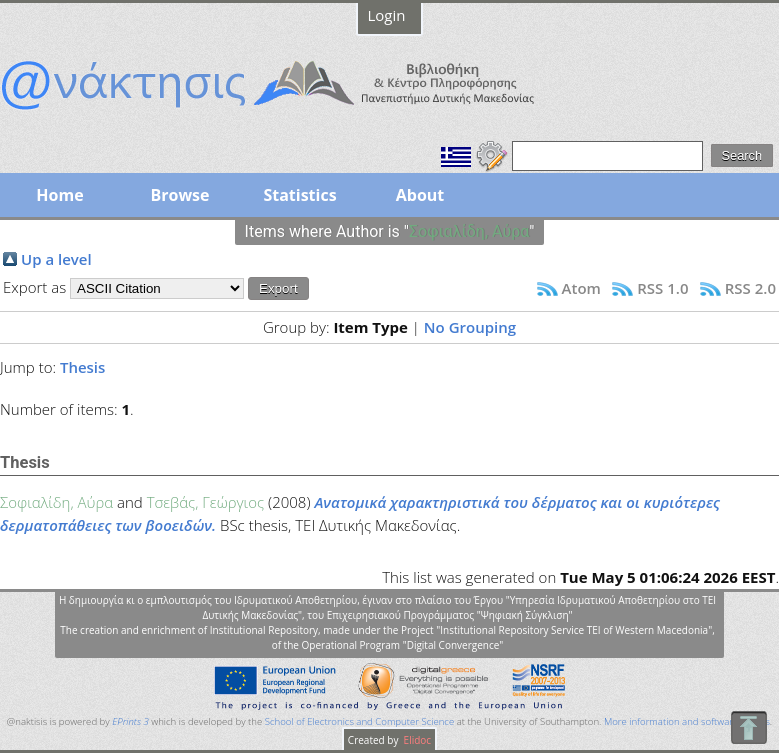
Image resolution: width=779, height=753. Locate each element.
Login (387, 15)
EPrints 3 (130, 721)
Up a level (56, 259)
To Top (748, 727)
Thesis (82, 367)
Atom (581, 288)
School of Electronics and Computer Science (359, 721)
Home (59, 195)
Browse (179, 195)
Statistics (299, 195)
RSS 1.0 (662, 288)
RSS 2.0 (750, 288)
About (420, 195)
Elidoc (416, 740)
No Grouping (470, 327)
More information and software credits (687, 721)
